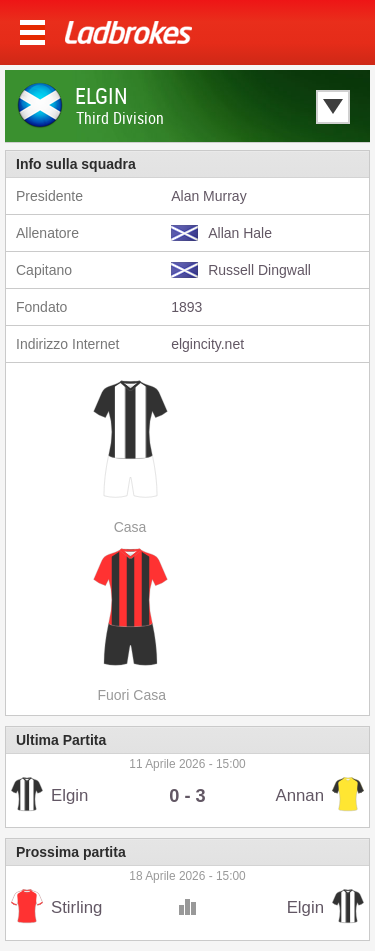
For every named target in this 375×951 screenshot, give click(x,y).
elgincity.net (207, 344)
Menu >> (32, 32)
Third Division (120, 118)
